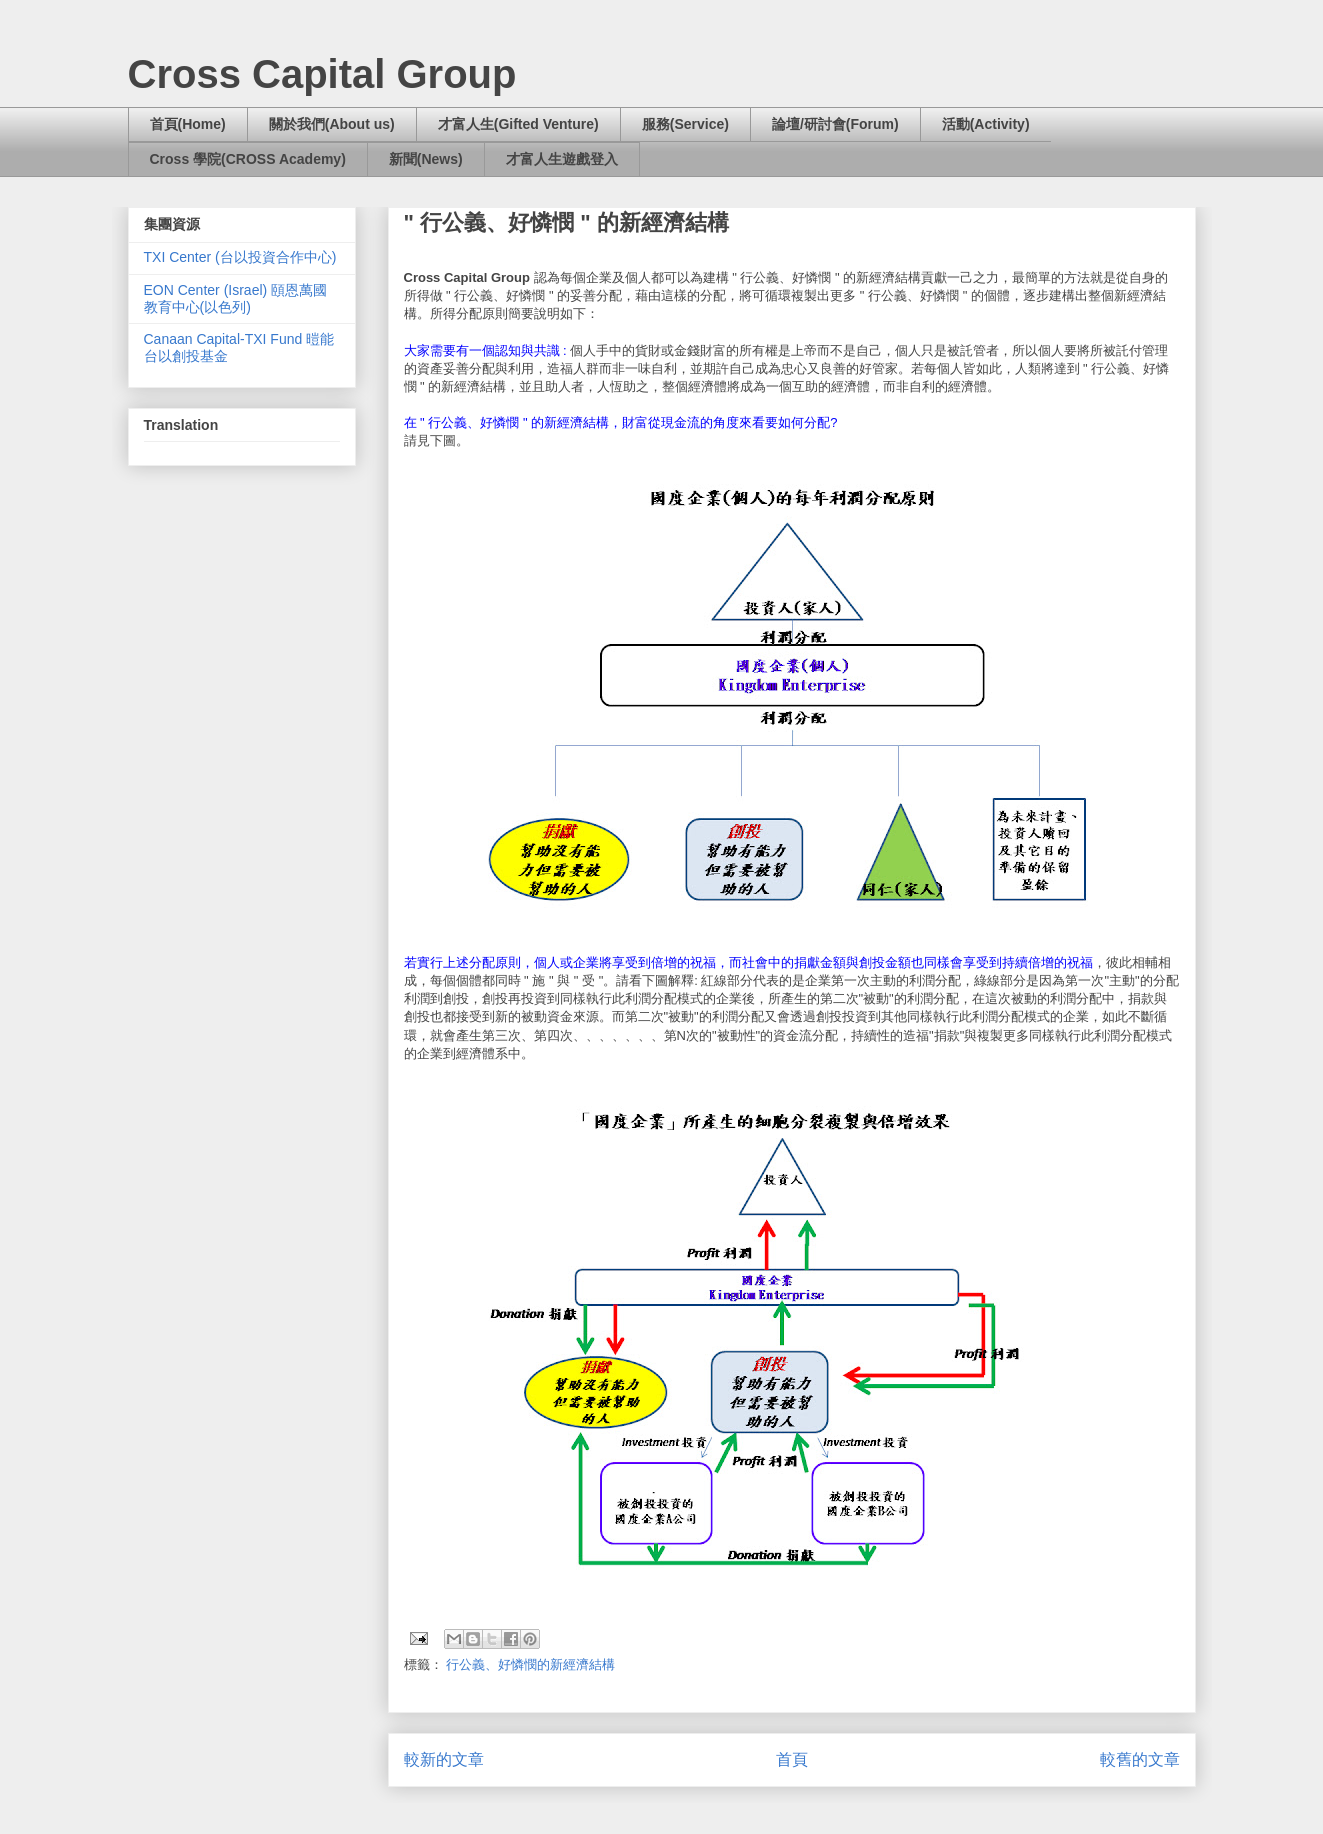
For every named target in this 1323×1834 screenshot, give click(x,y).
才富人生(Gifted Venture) (518, 124)
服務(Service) (685, 124)
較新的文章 (444, 1759)
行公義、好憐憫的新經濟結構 (530, 1664)
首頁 (792, 1759)
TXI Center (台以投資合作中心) (240, 257)
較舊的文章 (1140, 1759)
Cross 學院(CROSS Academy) (248, 159)
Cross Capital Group (322, 74)
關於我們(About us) (332, 124)
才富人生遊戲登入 (562, 159)
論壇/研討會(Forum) (835, 124)
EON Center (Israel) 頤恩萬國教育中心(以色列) (236, 298)
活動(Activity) (986, 124)
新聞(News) (426, 159)
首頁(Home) (188, 124)
